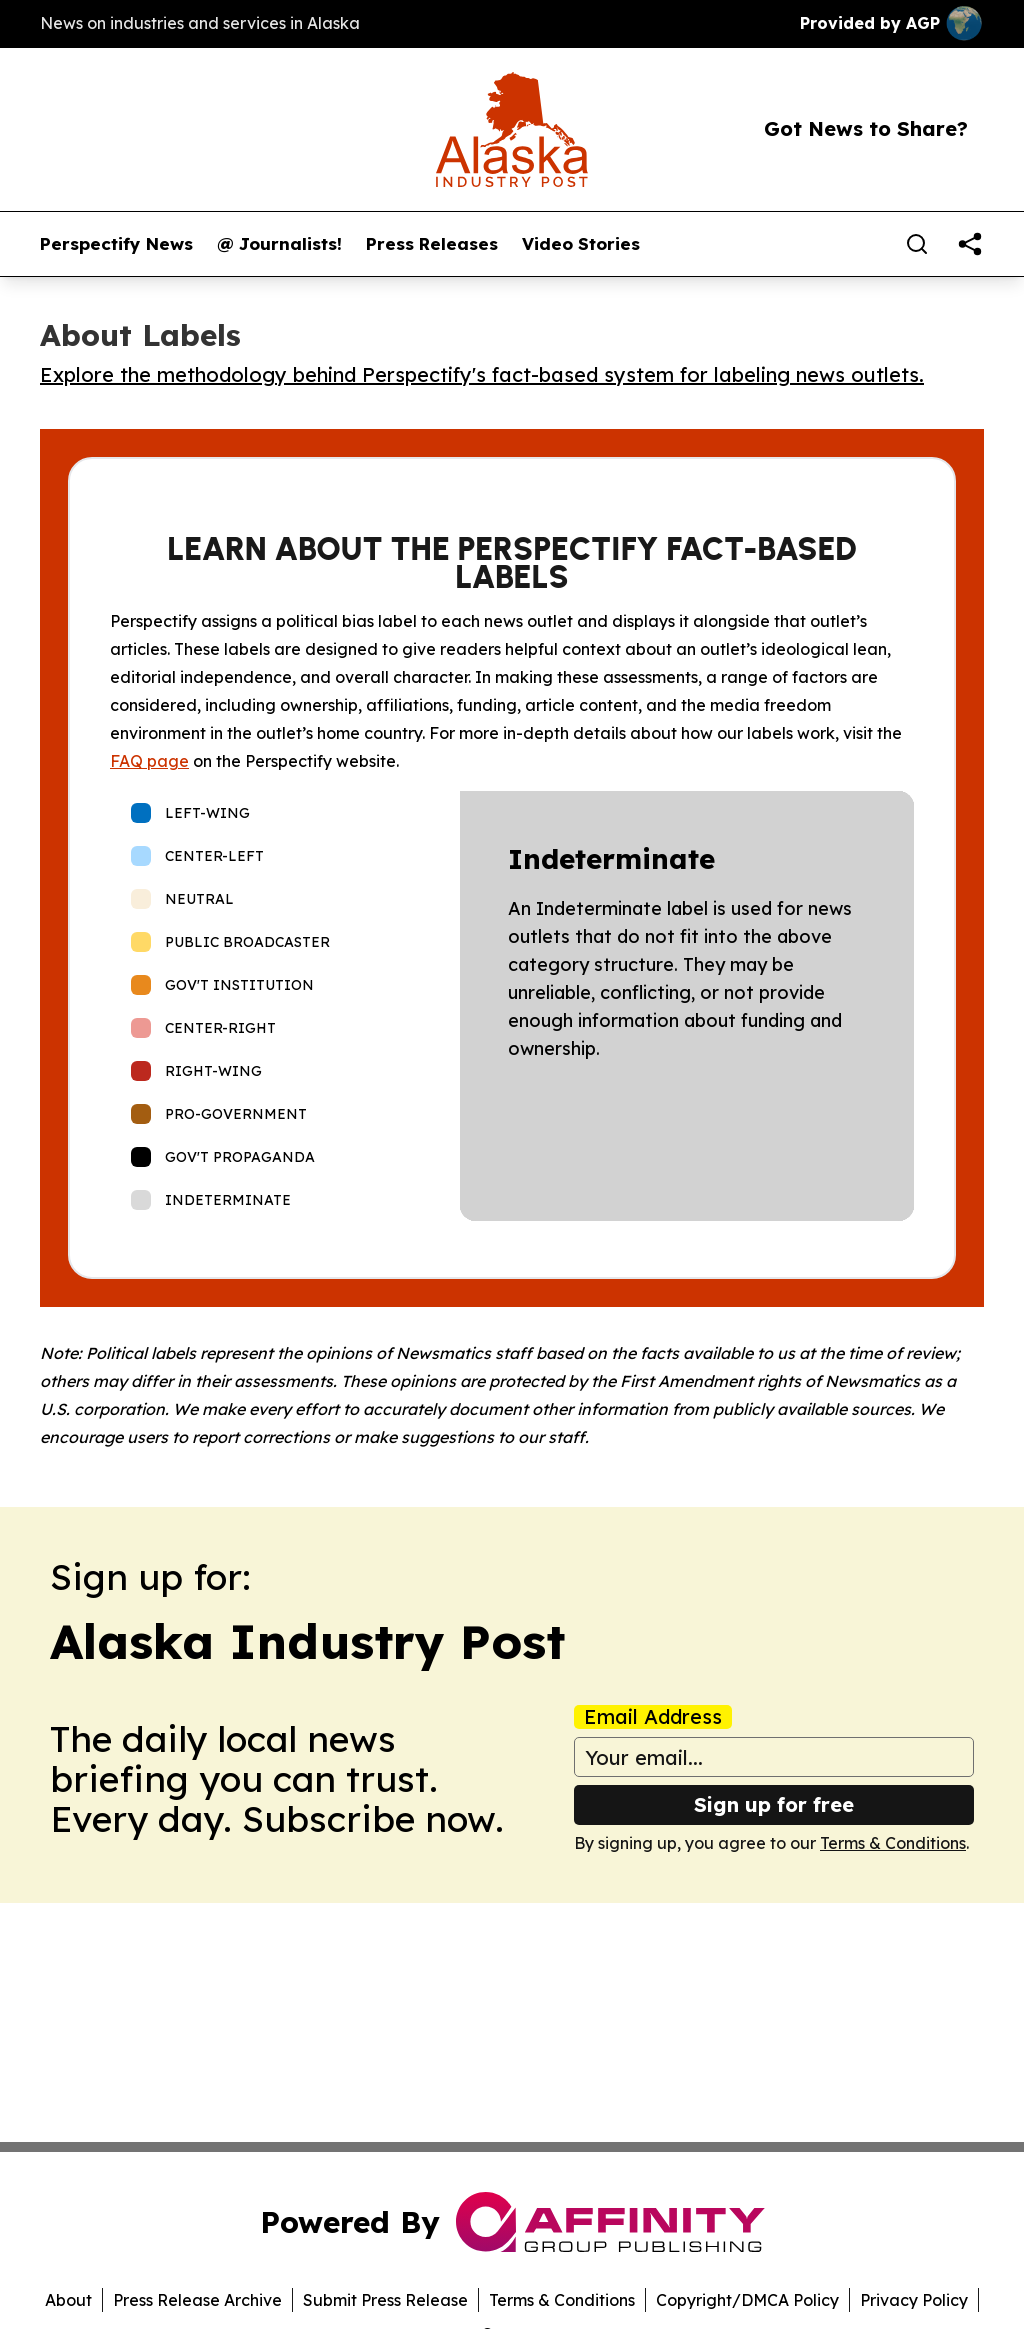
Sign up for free (774, 1804)
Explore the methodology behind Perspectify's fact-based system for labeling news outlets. (482, 374)
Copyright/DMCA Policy (747, 2300)
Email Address (653, 1717)
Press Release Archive (197, 2300)
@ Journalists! (279, 244)
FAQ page (149, 761)
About (68, 2300)
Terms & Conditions (893, 1843)
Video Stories (581, 244)
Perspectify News (116, 244)
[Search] (917, 244)
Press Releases (432, 244)
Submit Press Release (385, 2300)
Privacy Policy (914, 2300)
